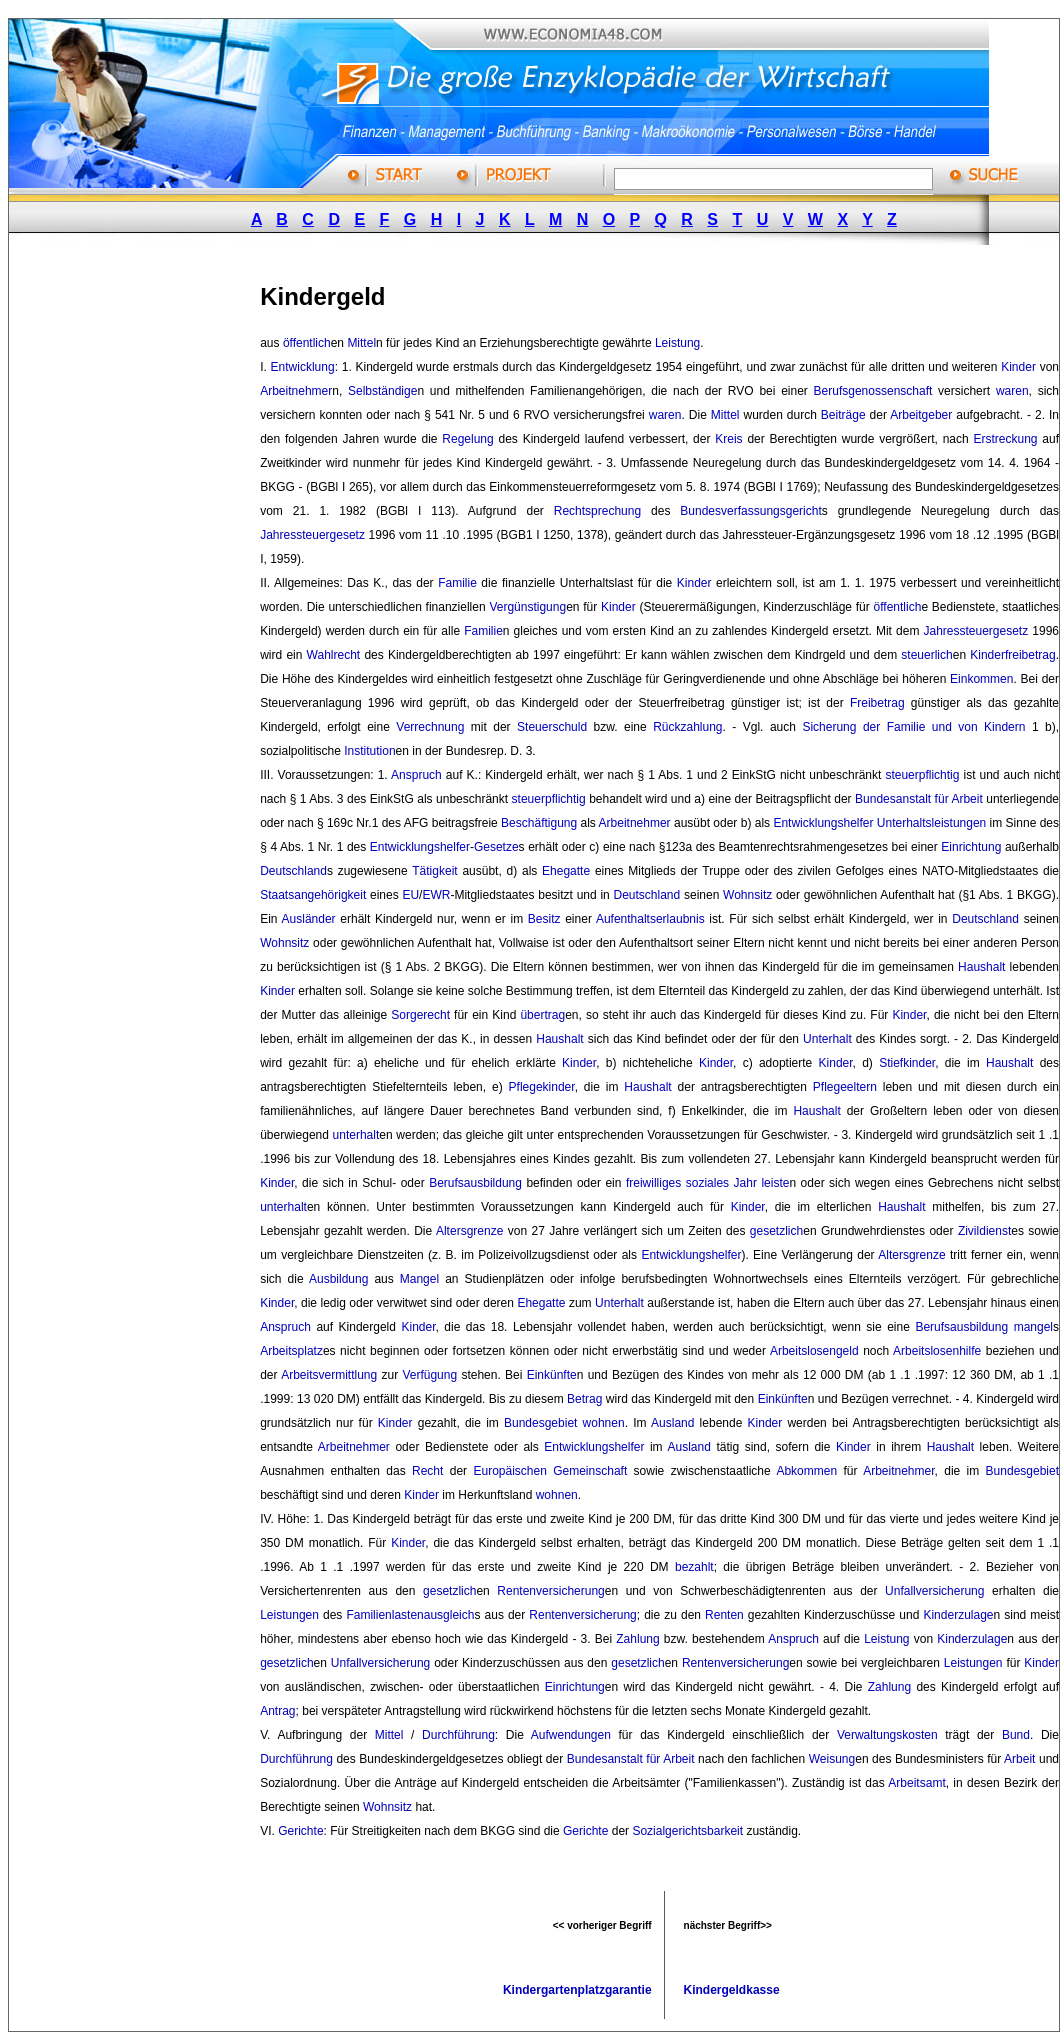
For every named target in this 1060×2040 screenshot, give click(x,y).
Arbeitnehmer (296, 391)
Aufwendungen (571, 1735)
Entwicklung (303, 367)
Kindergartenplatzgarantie (577, 1990)
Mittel (361, 343)
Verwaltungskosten (887, 1735)
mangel (1033, 1327)
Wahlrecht (334, 655)
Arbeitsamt (916, 1783)
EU (410, 895)
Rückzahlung (687, 727)
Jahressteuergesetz (312, 535)
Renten (724, 1615)
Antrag (277, 1711)
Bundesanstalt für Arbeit (919, 799)
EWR (436, 895)
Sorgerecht (420, 1015)
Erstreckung (1006, 439)
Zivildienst (984, 1231)
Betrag (584, 1399)
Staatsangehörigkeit (313, 895)
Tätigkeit (434, 871)
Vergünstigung (527, 607)
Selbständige (382, 391)
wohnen (604, 1423)
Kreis (728, 439)
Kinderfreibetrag (1012, 655)
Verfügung (429, 1375)
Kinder (1018, 367)
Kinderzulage (958, 1615)
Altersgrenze (469, 1231)
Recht (427, 1471)
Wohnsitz (747, 895)
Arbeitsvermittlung (329, 1375)
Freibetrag (877, 703)
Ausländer (309, 919)
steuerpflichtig (922, 775)
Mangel (419, 1279)
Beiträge (843, 415)
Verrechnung (430, 727)
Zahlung (637, 1639)
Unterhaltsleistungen (931, 823)
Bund (1016, 1735)
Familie (457, 583)
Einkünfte (552, 1375)
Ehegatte (566, 871)
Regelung (467, 439)
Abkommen (806, 1471)
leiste (775, 1183)
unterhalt (356, 1135)
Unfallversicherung (934, 1591)
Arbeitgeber (921, 415)
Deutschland (293, 871)
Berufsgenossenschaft (873, 391)
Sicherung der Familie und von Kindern (913, 727)
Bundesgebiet (540, 1423)
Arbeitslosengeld (814, 1351)
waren (1012, 391)
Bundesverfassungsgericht (750, 511)
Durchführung (458, 1735)
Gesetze (496, 847)
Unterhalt (827, 1039)
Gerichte (300, 1831)
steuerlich (926, 655)
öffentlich (307, 343)
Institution (369, 751)
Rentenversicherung (550, 1591)
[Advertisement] (158, 563)
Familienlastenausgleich (410, 1615)
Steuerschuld (552, 727)
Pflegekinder (542, 1087)
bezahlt (694, 1567)
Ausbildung (338, 1279)
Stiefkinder (907, 1063)
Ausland (672, 1423)
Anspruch (416, 775)
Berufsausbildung (475, 1183)
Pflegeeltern (845, 1087)
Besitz (544, 919)
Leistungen (289, 1615)
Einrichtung (971, 847)
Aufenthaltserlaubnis (650, 919)
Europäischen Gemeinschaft (550, 1471)
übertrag (542, 1015)
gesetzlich (776, 1231)
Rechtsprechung (597, 511)
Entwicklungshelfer (823, 823)
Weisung (832, 1759)
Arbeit (1019, 1759)
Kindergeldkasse (732, 1990)
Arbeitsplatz (291, 1351)
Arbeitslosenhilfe (937, 1351)
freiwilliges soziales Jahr (691, 1183)
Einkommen (981, 679)
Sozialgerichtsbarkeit (687, 1831)
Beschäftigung (539, 823)
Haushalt (981, 967)
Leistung (677, 343)
